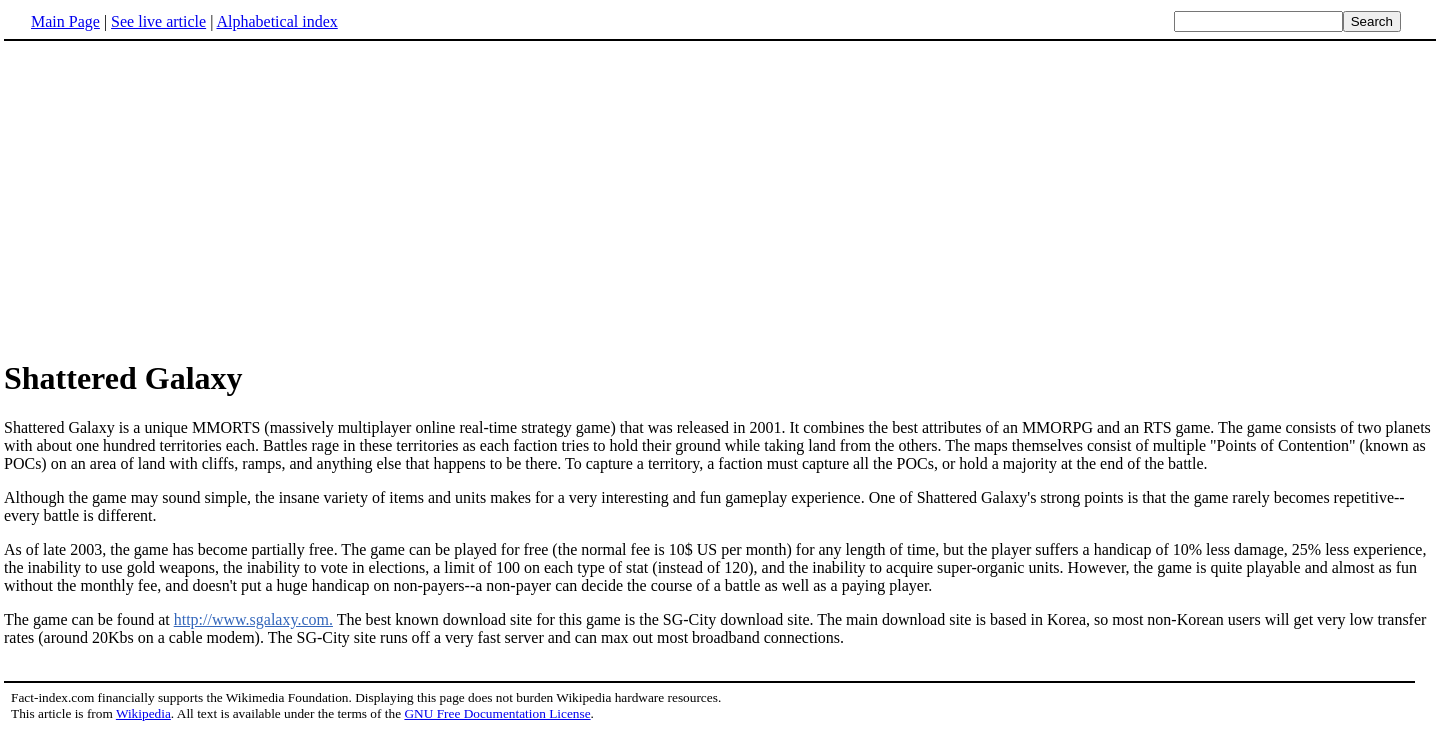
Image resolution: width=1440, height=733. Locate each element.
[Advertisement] (172, 199)
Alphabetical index (276, 21)
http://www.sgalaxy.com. (253, 619)
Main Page (65, 21)
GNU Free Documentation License (497, 713)
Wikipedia (143, 713)
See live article (158, 21)
